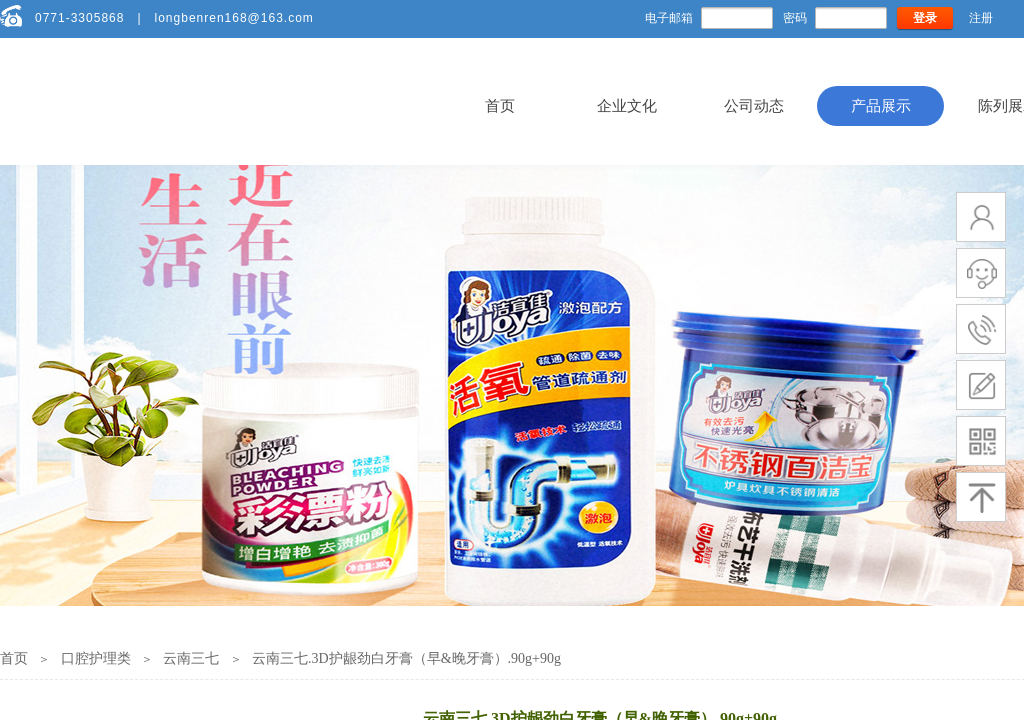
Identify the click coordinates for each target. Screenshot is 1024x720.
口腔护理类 (96, 658)
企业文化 (627, 106)
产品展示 (881, 106)
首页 (500, 106)
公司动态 (754, 106)
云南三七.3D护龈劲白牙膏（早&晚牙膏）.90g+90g (406, 658)
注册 (981, 18)
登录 (925, 18)
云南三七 (191, 658)
